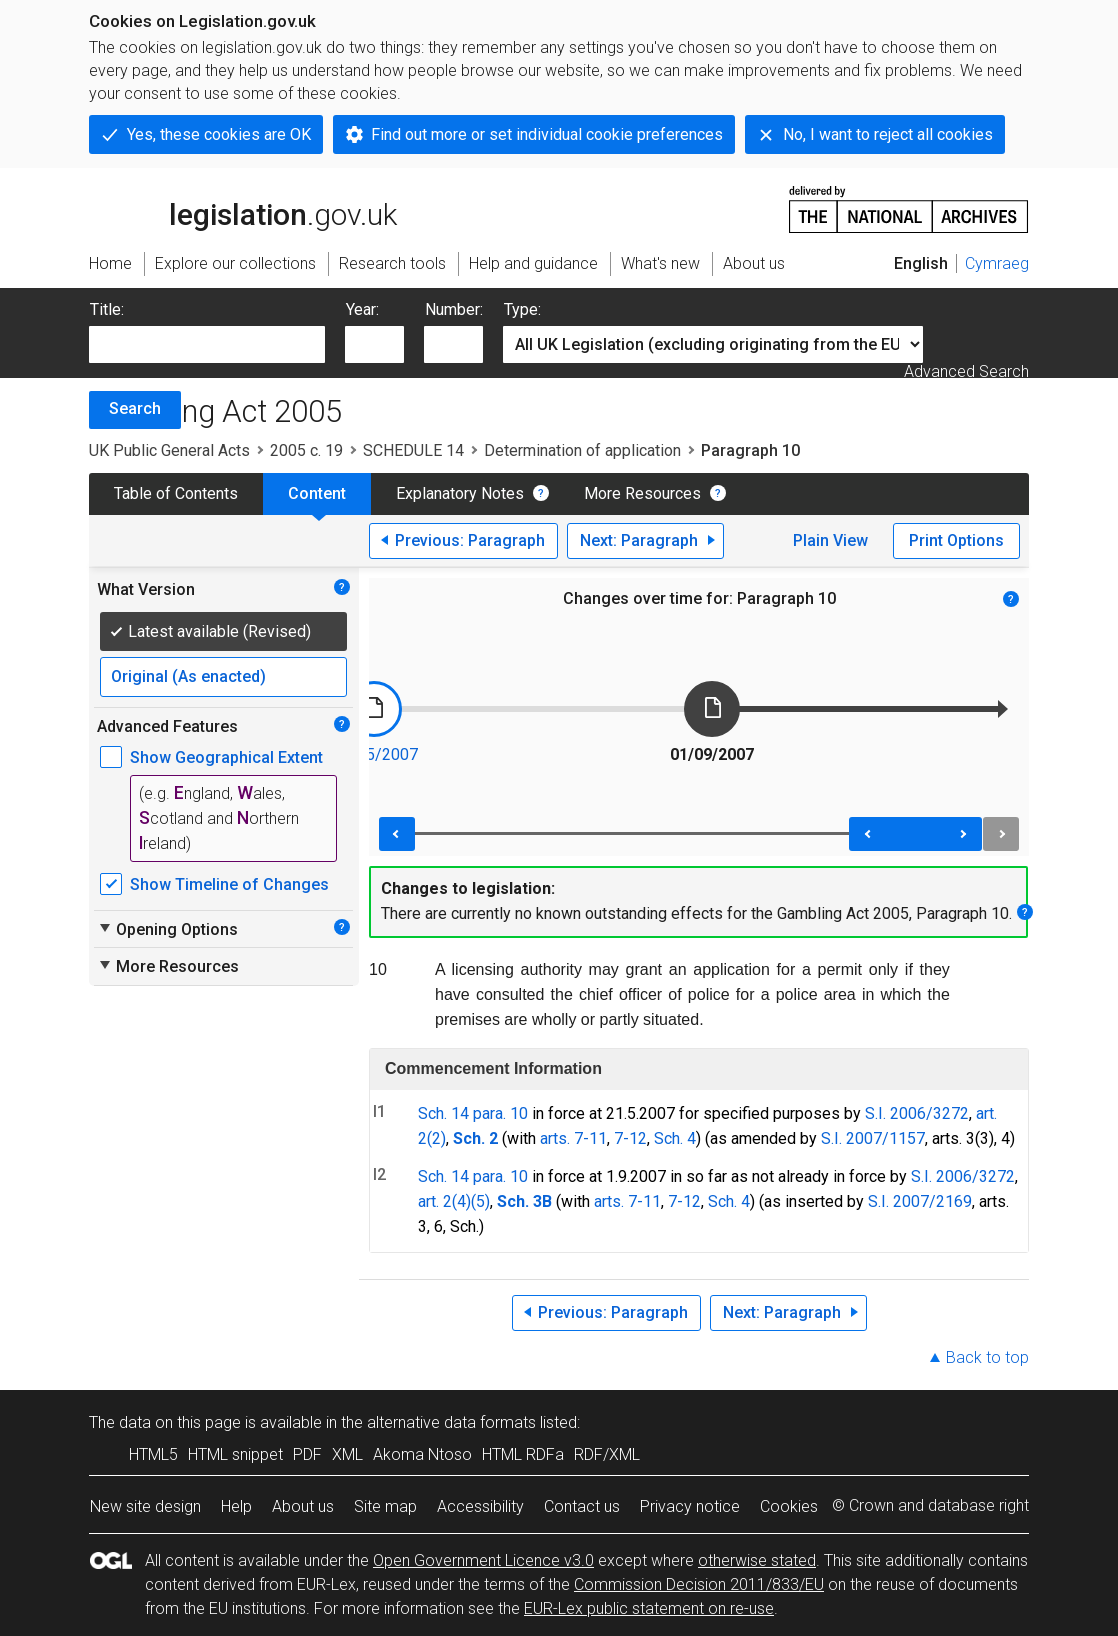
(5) (480, 1201)
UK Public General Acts (169, 450)
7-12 (630, 1138)
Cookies (789, 1506)
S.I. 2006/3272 (917, 1113)
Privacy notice (690, 1506)
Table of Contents (176, 493)
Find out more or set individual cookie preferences (547, 134)
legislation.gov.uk (243, 208)
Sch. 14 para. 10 (473, 1113)
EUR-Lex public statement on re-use (649, 1608)
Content (317, 493)
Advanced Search (966, 371)
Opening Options (167, 929)
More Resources (642, 493)
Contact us (582, 1506)
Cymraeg (997, 263)
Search (135, 408)
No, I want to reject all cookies (888, 134)
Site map (385, 1506)
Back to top (987, 1357)
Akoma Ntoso (422, 1454)
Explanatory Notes (460, 493)
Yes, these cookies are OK (219, 134)
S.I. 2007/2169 (920, 1201)
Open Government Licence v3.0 (483, 1560)
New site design (145, 1506)
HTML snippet (235, 1454)
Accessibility (480, 1506)
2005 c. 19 (306, 450)
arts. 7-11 (573, 1138)
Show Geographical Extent (226, 757)
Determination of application (582, 450)
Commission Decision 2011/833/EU (699, 1584)
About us (303, 1506)
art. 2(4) (444, 1201)
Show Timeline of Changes (229, 884)
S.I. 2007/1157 (873, 1138)
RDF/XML (607, 1454)
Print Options (956, 540)
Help (236, 1506)
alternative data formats (451, 1422)
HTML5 (153, 1454)
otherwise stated (757, 1560)
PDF (307, 1454)
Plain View (830, 540)
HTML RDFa (523, 1454)
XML (347, 1454)
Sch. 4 (675, 1138)
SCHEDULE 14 (413, 450)
